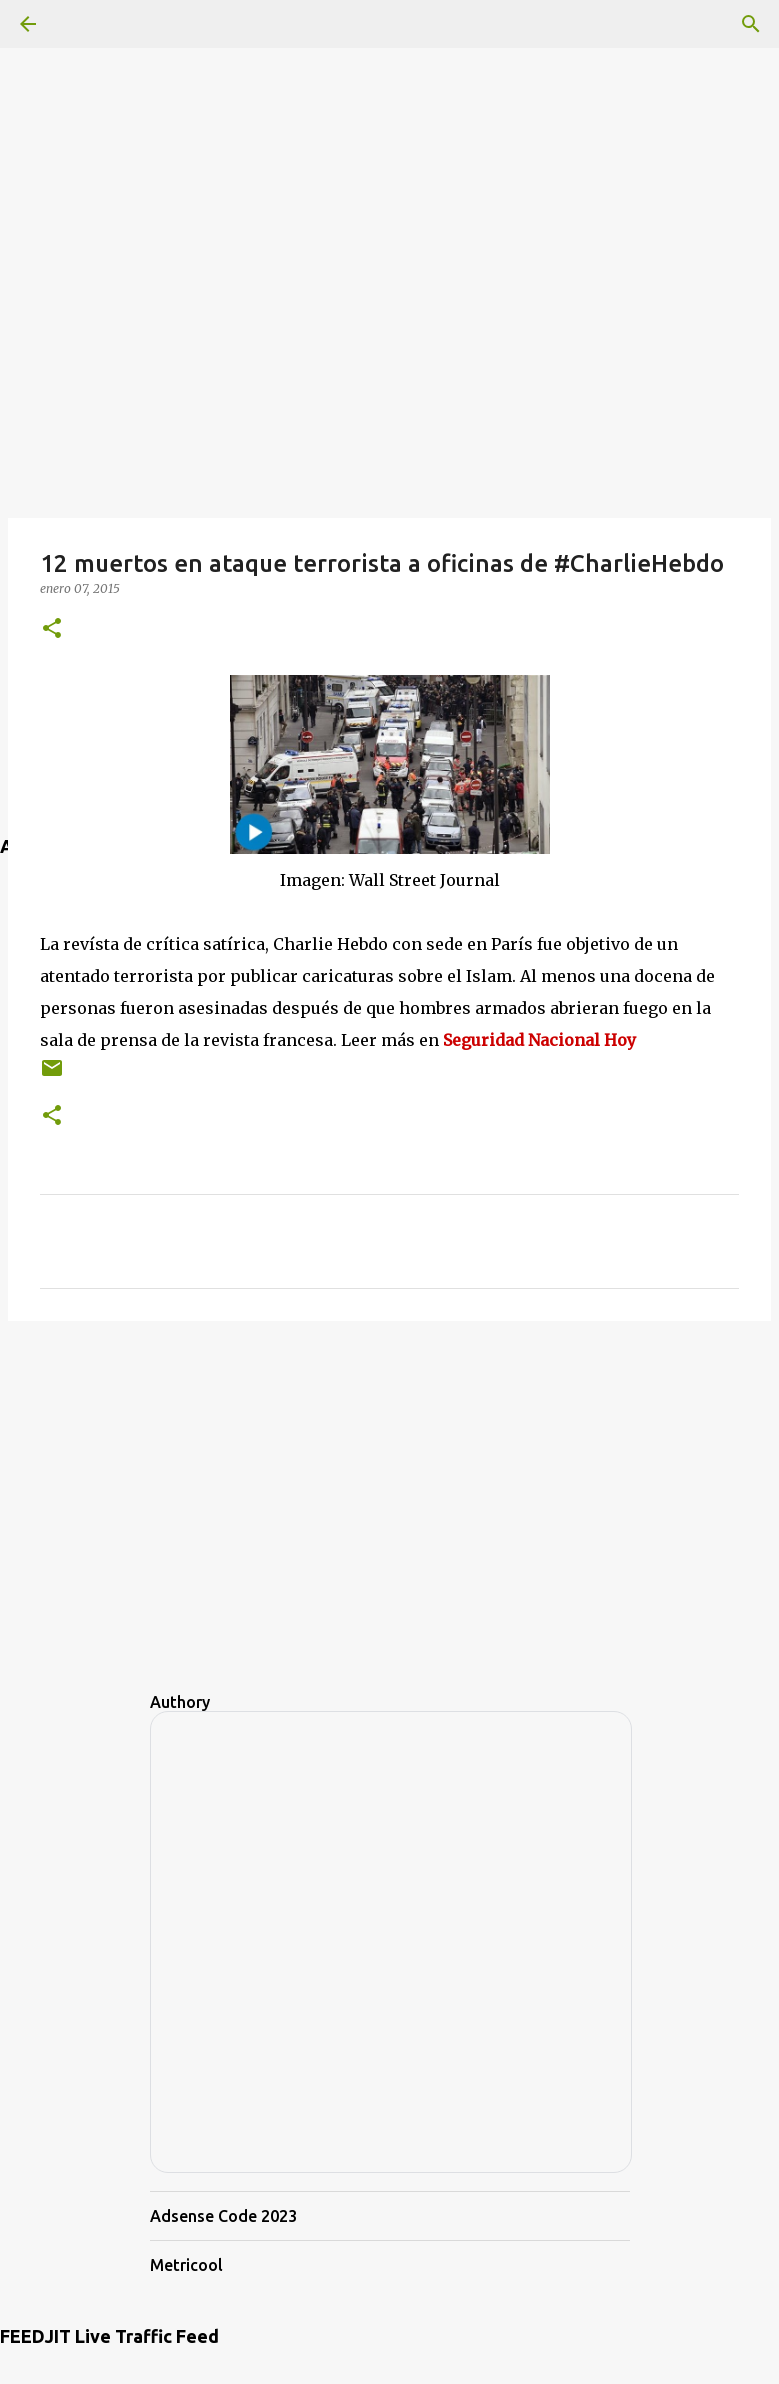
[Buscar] (751, 24)
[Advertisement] (389, 140)
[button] (52, 629)
